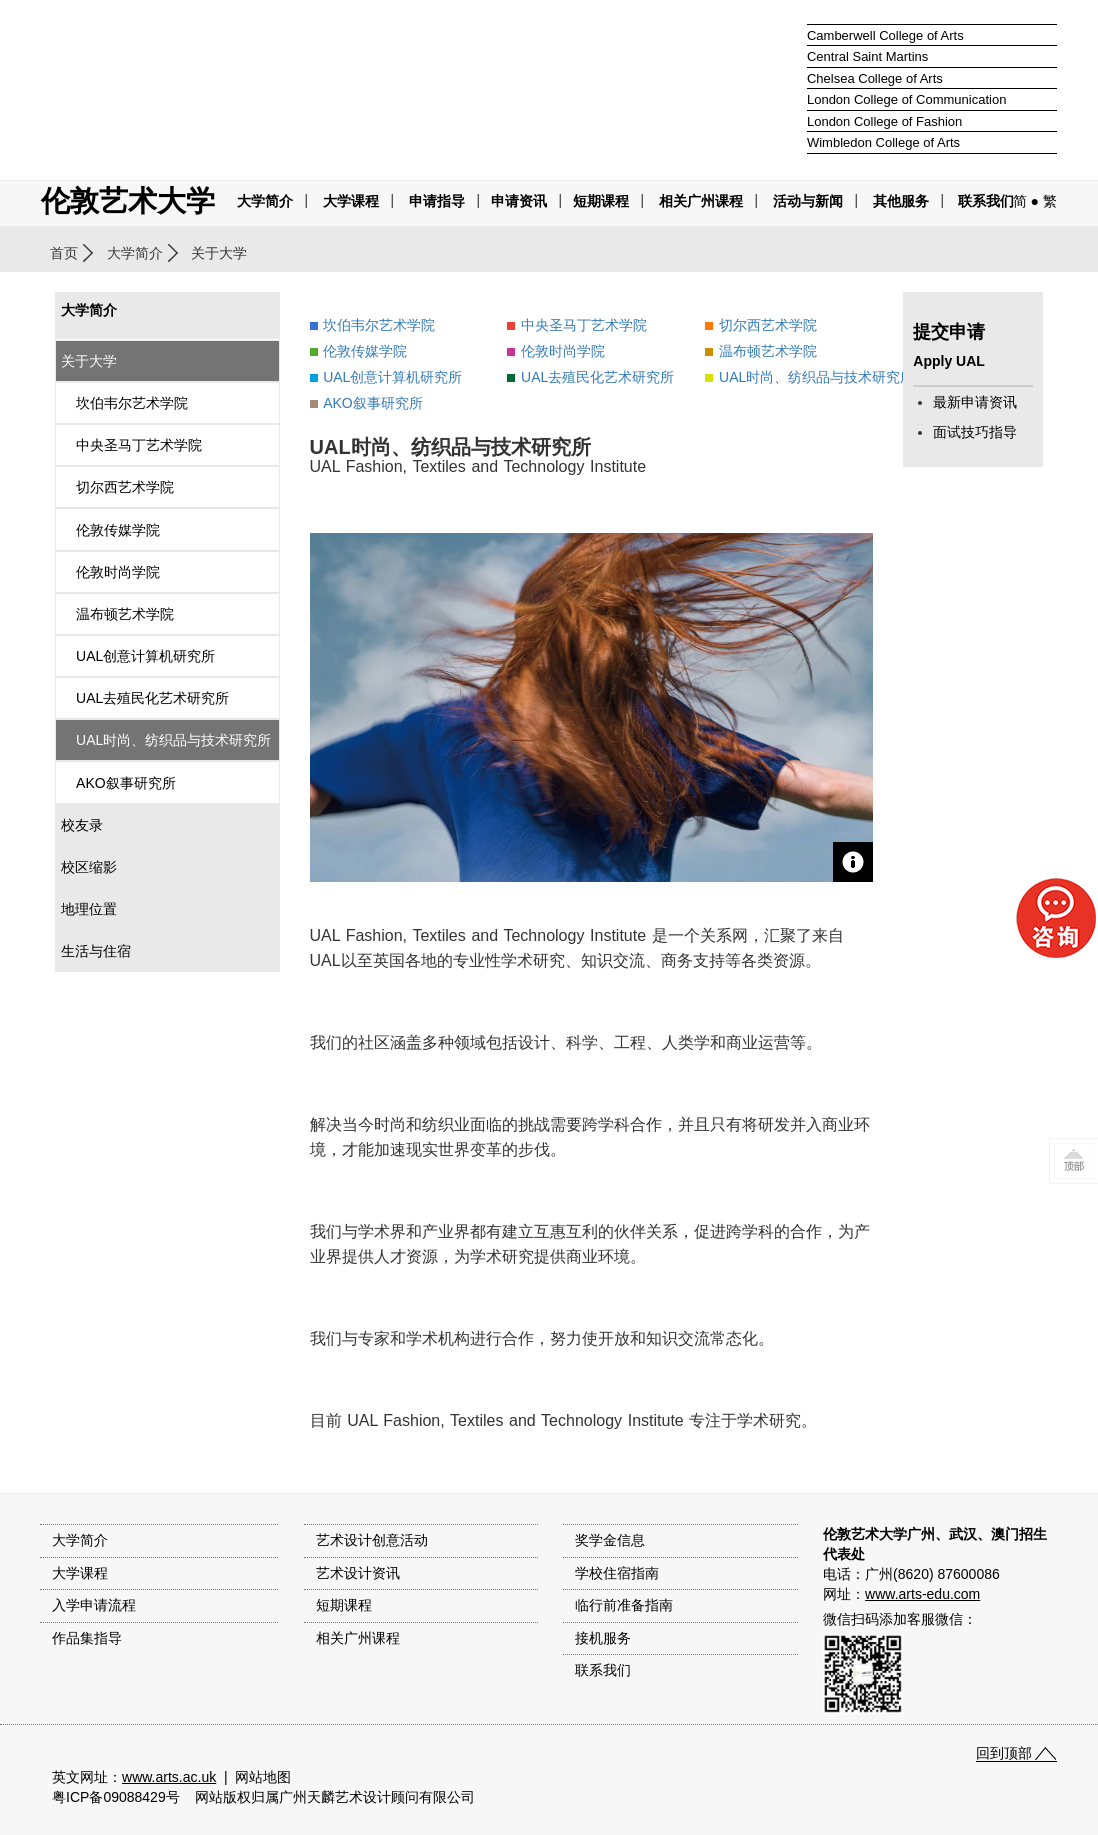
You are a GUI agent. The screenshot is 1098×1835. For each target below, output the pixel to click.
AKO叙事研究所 (126, 783)
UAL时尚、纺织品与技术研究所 (173, 740)
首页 (64, 253)
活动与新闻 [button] (808, 201)
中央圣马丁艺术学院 (139, 445)
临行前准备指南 (624, 1605)
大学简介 (265, 201)
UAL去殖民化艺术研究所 (152, 698)
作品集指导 (87, 1638)
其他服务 (901, 201)
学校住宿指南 (617, 1573)
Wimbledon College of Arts (883, 142)
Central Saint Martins (867, 56)
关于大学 (89, 361)
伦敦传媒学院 (118, 530)
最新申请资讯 (975, 402)
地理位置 (89, 909)
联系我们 (986, 201)
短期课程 (601, 201)
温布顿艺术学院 (125, 614)
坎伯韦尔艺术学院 (132, 403)
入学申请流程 (94, 1605)
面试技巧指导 (975, 432)
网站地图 (263, 1777)
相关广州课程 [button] (701, 201)
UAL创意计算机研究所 (145, 656)
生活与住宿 (96, 951)
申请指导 (437, 201)
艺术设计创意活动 (372, 1540)
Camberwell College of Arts (885, 35)
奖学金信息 (610, 1540)
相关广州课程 (358, 1638)
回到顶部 (1004, 1753)
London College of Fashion (884, 121)
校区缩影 (89, 867)
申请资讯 (519, 201)
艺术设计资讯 (358, 1573)
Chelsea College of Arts (875, 78)
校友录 (82, 825)
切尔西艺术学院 (125, 487)
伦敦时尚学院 (118, 572)
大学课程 (351, 201)
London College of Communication (906, 99)
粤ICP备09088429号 (116, 1797)
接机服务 (603, 1638)
